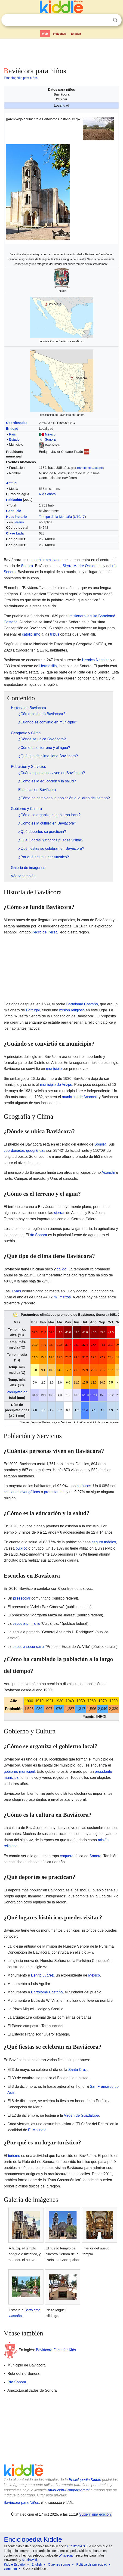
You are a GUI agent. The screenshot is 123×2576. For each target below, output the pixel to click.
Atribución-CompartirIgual (68, 2490)
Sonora (50, 439)
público (22, 1548)
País (12, 434)
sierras (59, 1213)
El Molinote (37, 2130)
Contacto (10, 2569)
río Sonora (38, 1235)
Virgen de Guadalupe (81, 2115)
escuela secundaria (28, 1647)
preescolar (22, 1598)
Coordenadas (16, 423)
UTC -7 (79, 517)
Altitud (11, 483)
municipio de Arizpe (56, 1085)
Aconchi (108, 1172)
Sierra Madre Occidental (82, 566)
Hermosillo (48, 666)
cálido (61, 1269)
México (50, 434)
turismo (14, 2156)
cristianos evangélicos (22, 1492)
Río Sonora (47, 494)
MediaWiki (29, 2560)
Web (45, 33)
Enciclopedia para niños (20, 78)
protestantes (54, 1492)
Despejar (106, 20)
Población (14, 500)
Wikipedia (66, 2555)
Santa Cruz (77, 2070)
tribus (54, 634)
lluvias (16, 1291)
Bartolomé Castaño (90, 467)
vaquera (67, 1856)
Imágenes (59, 33)
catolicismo (31, 634)
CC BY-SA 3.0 (77, 2546)
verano (19, 522)
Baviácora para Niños (21, 2503)
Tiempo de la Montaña (55, 517)
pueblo (38, 560)
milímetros (62, 1297)
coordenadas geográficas (24, 1150)
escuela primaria (26, 1623)
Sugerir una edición (95, 2514)
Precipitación (16, 1392)
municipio (54, 1069)
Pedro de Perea (45, 932)
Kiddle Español (14, 2564)
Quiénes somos (59, 2564)
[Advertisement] (61, 52)
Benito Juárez (42, 1975)
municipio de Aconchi (79, 1097)
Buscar (115, 20)
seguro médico (104, 1542)
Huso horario (16, 517)
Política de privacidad (91, 2564)
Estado (14, 439)
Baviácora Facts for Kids (56, 2350)
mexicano (52, 560)
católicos (84, 1486)
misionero (78, 616)
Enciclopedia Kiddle (85, 2480)
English (76, 33)
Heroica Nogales (95, 660)
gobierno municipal (19, 1771)
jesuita (91, 616)
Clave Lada (15, 533)
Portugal (33, 1010)
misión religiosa (72, 1010)
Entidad (12, 428)
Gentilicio (13, 511)
